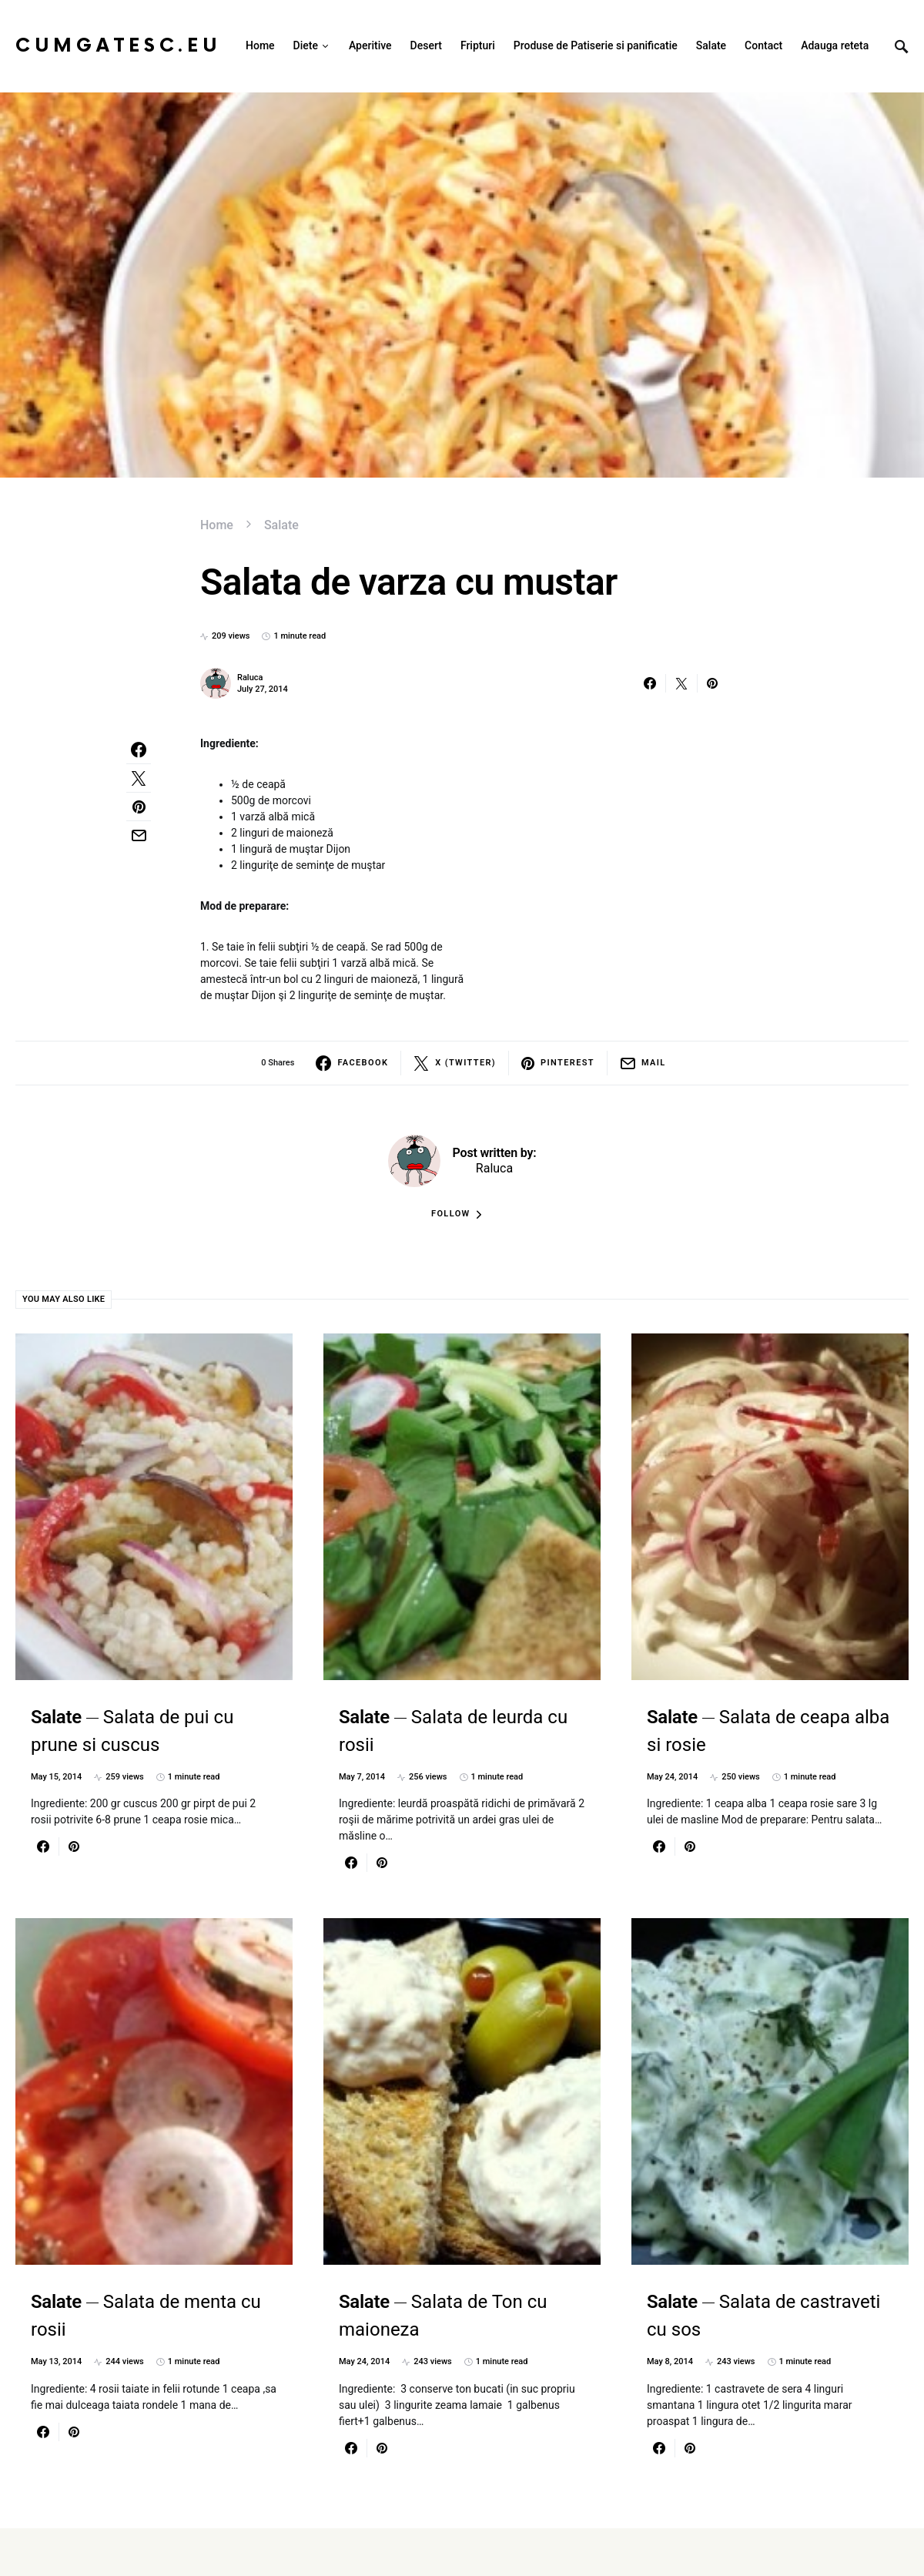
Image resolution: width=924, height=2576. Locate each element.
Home (216, 525)
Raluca (250, 678)
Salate (281, 525)
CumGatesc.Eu (118, 46)
